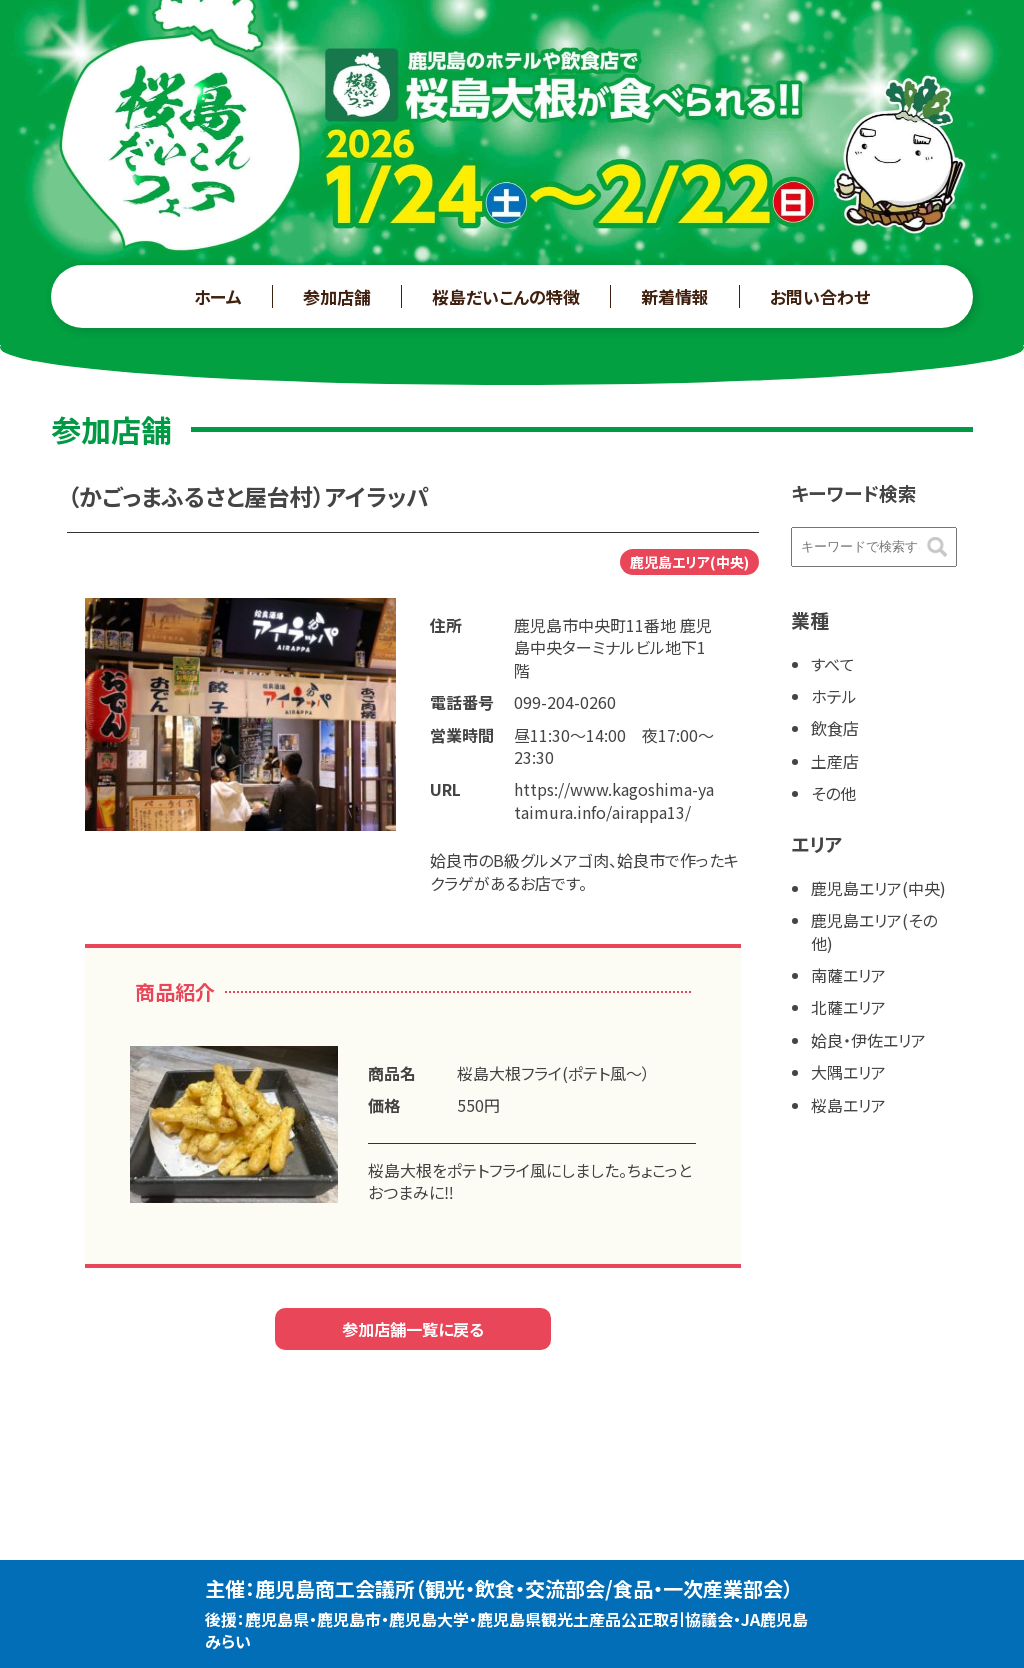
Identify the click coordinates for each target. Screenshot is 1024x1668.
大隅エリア (848, 1072)
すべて (833, 664)
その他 (833, 793)
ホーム (218, 296)
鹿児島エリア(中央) (878, 888)
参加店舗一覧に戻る (413, 1329)
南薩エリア (848, 975)
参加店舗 (337, 296)
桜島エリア (848, 1105)
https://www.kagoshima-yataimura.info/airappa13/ (614, 800)
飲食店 (835, 728)
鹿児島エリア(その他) (874, 931)
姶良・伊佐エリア (868, 1040)
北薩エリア (848, 1007)
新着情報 (675, 296)
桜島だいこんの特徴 (506, 296)
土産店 (835, 761)
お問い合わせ (820, 296)
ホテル (834, 696)
